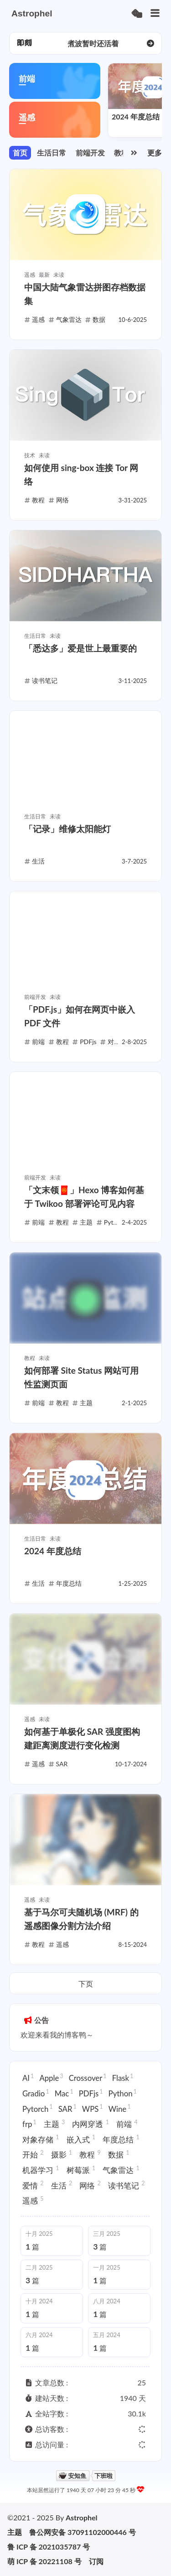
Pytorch (37, 2108)
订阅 (96, 2561)
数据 (119, 2154)
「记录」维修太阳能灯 (67, 828)
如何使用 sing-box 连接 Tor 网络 (81, 474)
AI (28, 2078)
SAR (67, 2108)
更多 (154, 152)
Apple (51, 2078)
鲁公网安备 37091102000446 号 (82, 2532)
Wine (120, 2108)
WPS (92, 2108)
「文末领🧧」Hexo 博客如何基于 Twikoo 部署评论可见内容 (84, 1197)
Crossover (88, 2078)
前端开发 (90, 152)
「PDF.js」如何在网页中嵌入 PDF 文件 (79, 1016)
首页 (20, 152)
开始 (33, 2154)
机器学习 (40, 2170)
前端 (127, 2124)
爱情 (33, 2185)
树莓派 (81, 2170)
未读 (58, 274)
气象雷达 (121, 2170)
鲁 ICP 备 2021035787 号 (48, 2546)
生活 (62, 2185)
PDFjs (91, 2093)
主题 (54, 2124)
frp (29, 2124)
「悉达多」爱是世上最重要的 (80, 648)
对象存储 (40, 2139)
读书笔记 (126, 2185)
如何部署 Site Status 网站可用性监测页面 (81, 1377)
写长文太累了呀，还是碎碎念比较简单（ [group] (93, 43)
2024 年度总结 (136, 116)
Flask (123, 2078)
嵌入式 (81, 2139)
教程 (121, 152)
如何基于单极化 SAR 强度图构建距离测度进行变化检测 (82, 1738)
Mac (64, 2093)
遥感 (33, 2200)
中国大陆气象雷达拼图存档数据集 (84, 294)
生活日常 (51, 152)
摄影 (62, 2154)
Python (123, 2093)
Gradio (35, 2093)
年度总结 (121, 2139)
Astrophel (82, 2517)
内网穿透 (90, 2124)
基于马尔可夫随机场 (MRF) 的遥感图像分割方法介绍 (81, 1919)
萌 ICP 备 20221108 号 (44, 2561)
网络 (90, 2185)
